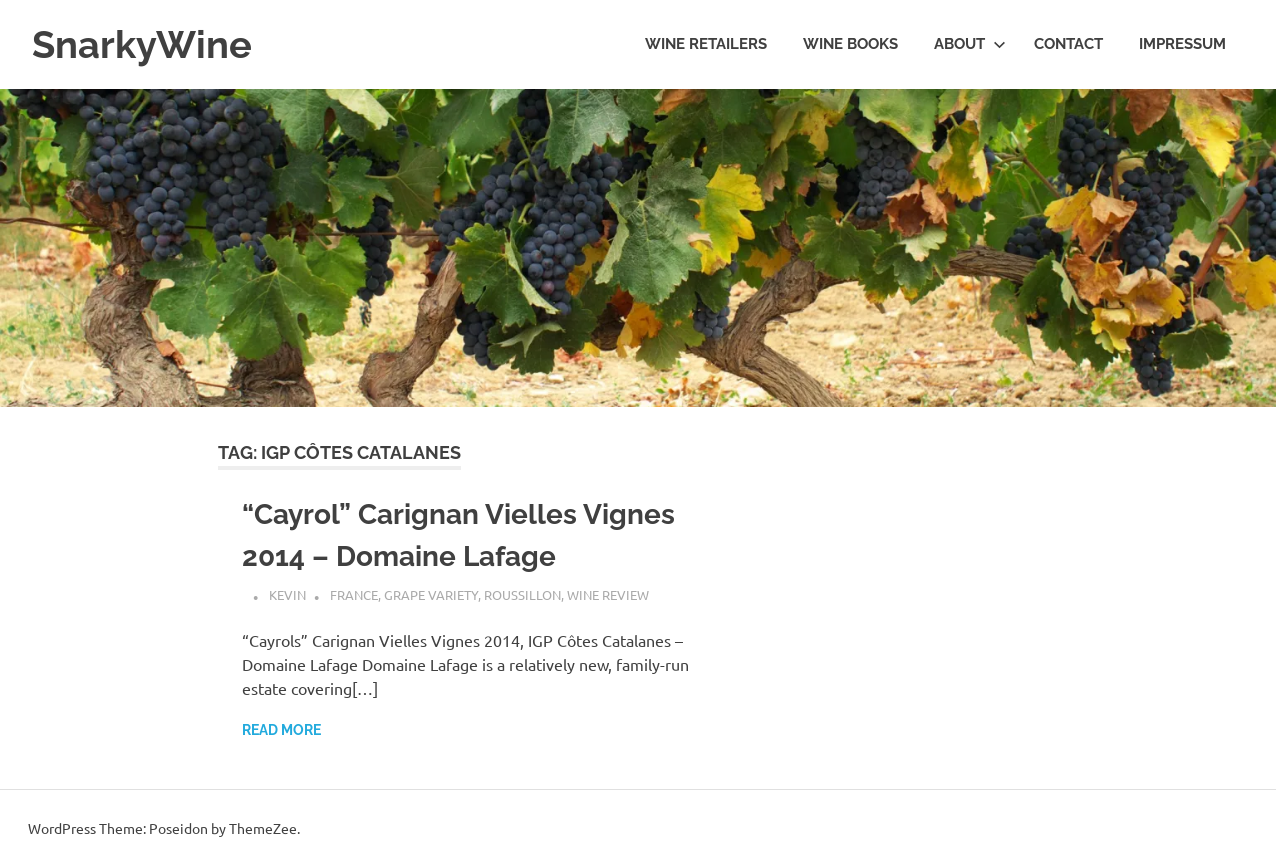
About (970, 44)
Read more (281, 730)
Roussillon (522, 594)
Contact (1068, 44)
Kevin (287, 594)
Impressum (1182, 44)
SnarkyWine (142, 44)
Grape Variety (431, 594)
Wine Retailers (706, 44)
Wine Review (608, 594)
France (354, 594)
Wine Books (850, 44)
